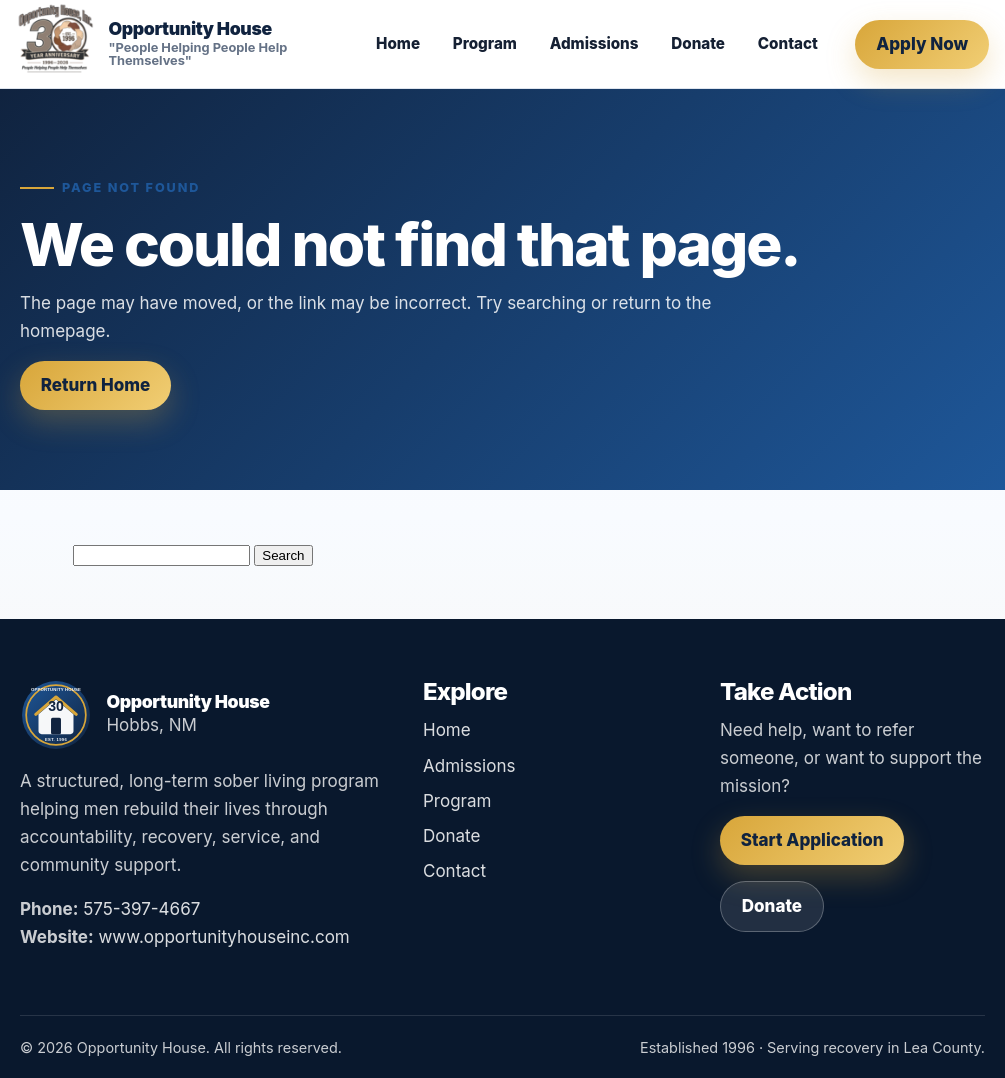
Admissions (594, 43)
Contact (788, 43)
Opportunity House (189, 29)
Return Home (96, 385)
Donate (698, 43)
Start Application (812, 840)
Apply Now (922, 44)
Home (398, 43)
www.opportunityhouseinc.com (223, 937)
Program (485, 43)
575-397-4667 (141, 909)
